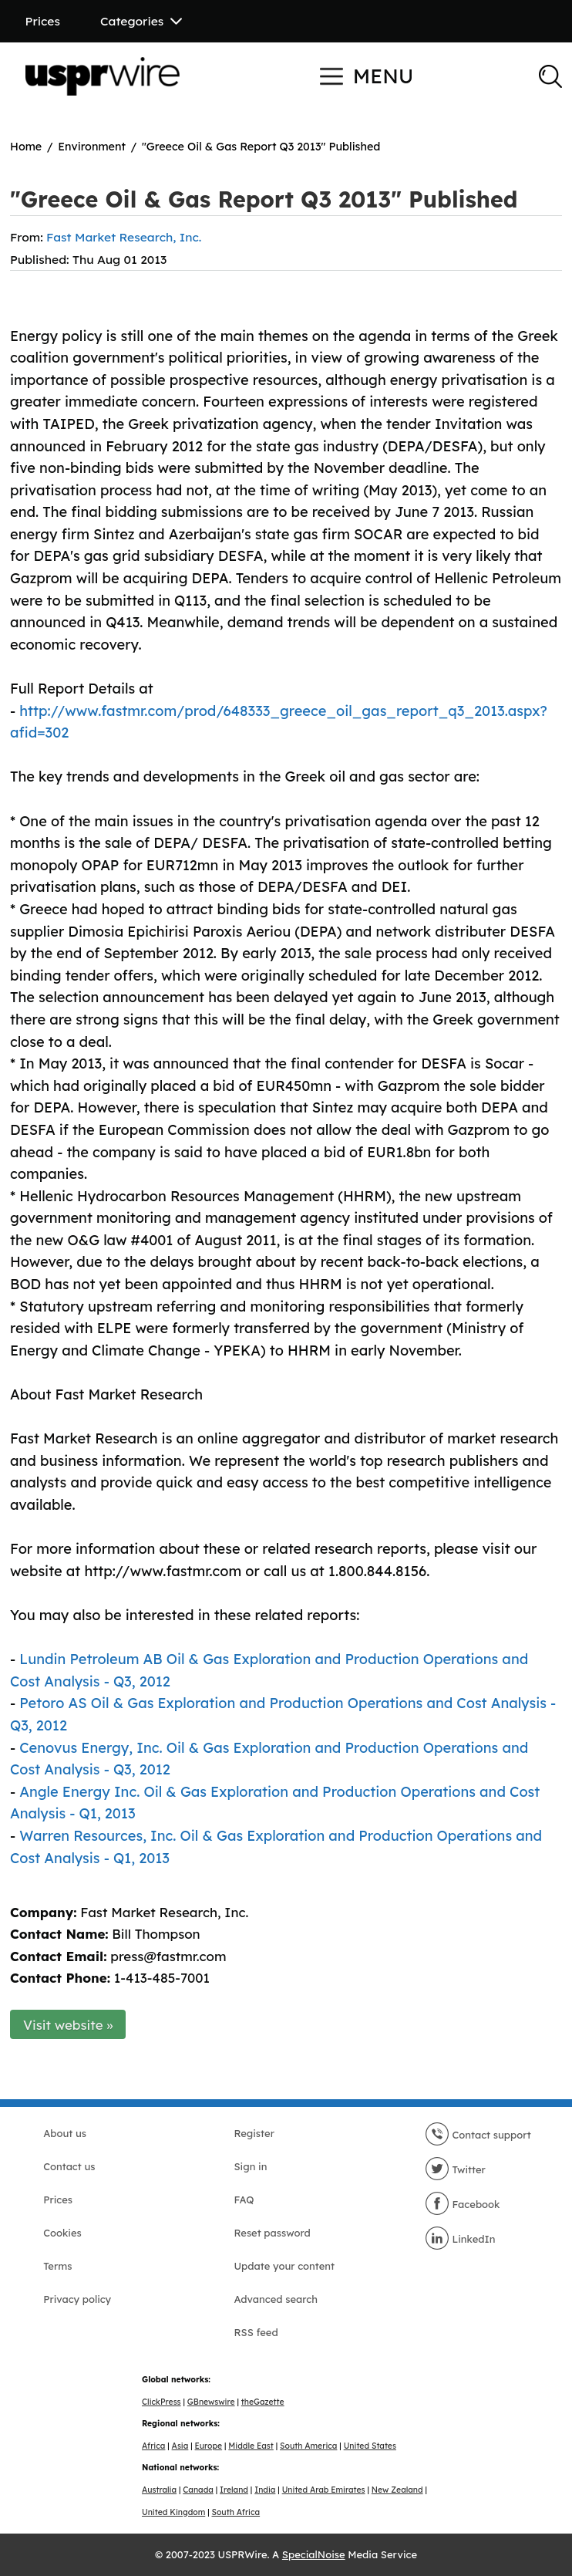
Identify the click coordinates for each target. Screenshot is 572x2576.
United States (370, 2446)
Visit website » (68, 2025)
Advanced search (275, 2299)
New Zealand (397, 2490)
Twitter (455, 2169)
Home (26, 147)
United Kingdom (173, 2512)
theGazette (262, 2402)
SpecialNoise (313, 2554)
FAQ (244, 2199)
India (264, 2490)
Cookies (62, 2233)
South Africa (236, 2512)
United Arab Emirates (323, 2490)
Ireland (234, 2490)
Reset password (272, 2233)
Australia (159, 2490)
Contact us (69, 2166)
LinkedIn (460, 2239)
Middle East (250, 2446)
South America (308, 2446)
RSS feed (256, 2332)
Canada (198, 2490)
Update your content (284, 2266)
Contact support (478, 2135)
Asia (180, 2446)
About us (64, 2133)
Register (254, 2133)
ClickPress (161, 2402)
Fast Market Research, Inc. (123, 237)
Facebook (462, 2204)
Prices (42, 21)
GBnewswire (211, 2402)
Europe (209, 2446)
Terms (57, 2266)
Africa (153, 2446)
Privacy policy (77, 2299)
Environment (92, 147)
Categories (141, 21)
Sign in (250, 2166)
